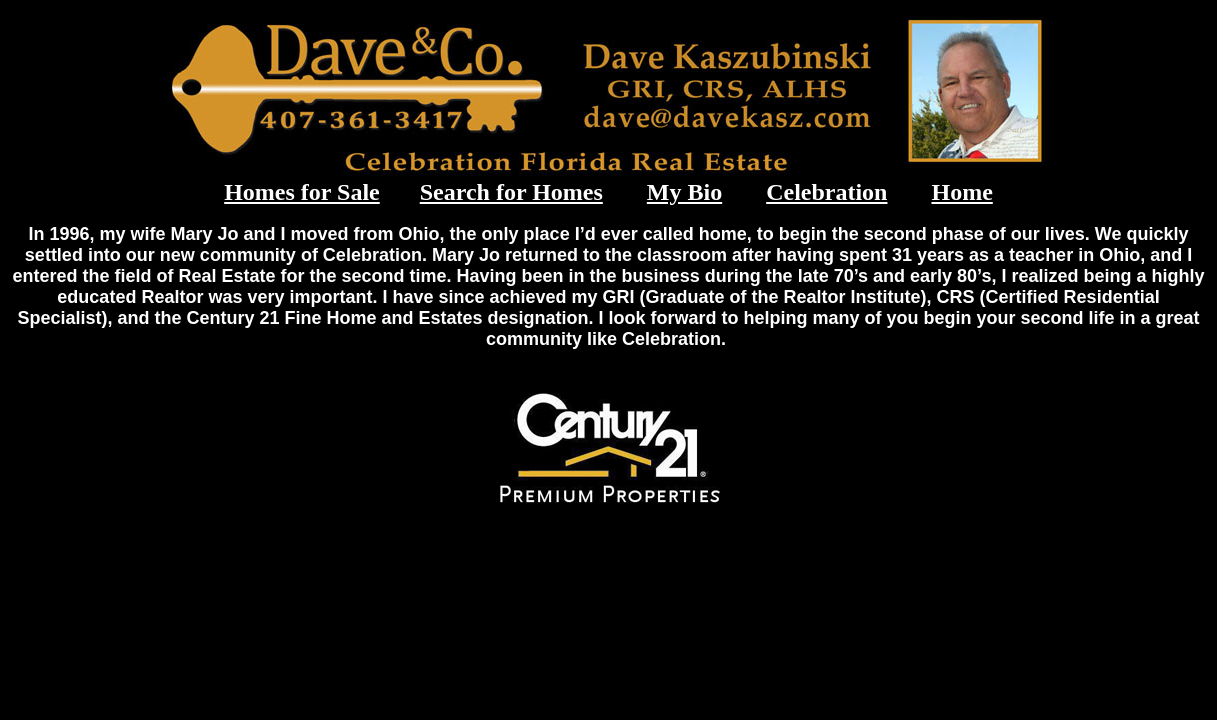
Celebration (826, 192)
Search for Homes (511, 192)
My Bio (684, 192)
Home (961, 192)
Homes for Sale (302, 192)
